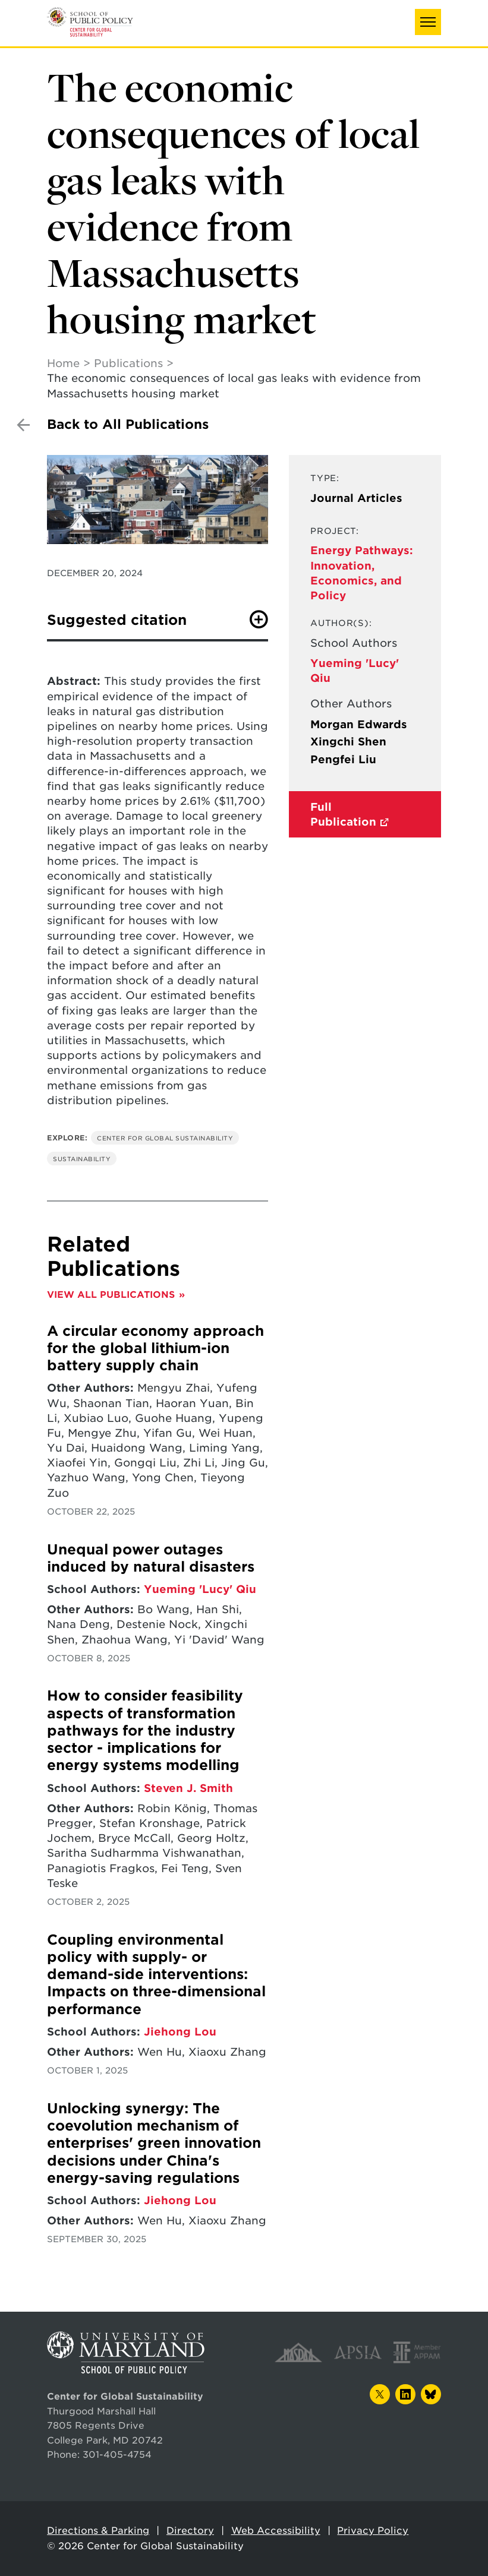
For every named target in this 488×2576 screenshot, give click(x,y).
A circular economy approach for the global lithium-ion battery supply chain (155, 1348)
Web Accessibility (275, 2530)
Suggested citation (117, 620)
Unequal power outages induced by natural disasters (150, 1558)
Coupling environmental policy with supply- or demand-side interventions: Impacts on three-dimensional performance (156, 1975)
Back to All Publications (128, 424)
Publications (128, 363)
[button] (428, 22)
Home (63, 363)
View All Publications (111, 1294)
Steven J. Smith (188, 1788)
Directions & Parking (98, 2530)
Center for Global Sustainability (165, 1138)
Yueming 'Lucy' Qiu (200, 1589)
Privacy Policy (372, 2530)
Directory (190, 2530)
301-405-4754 (117, 2454)
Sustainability (82, 1158)
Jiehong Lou (180, 2031)
